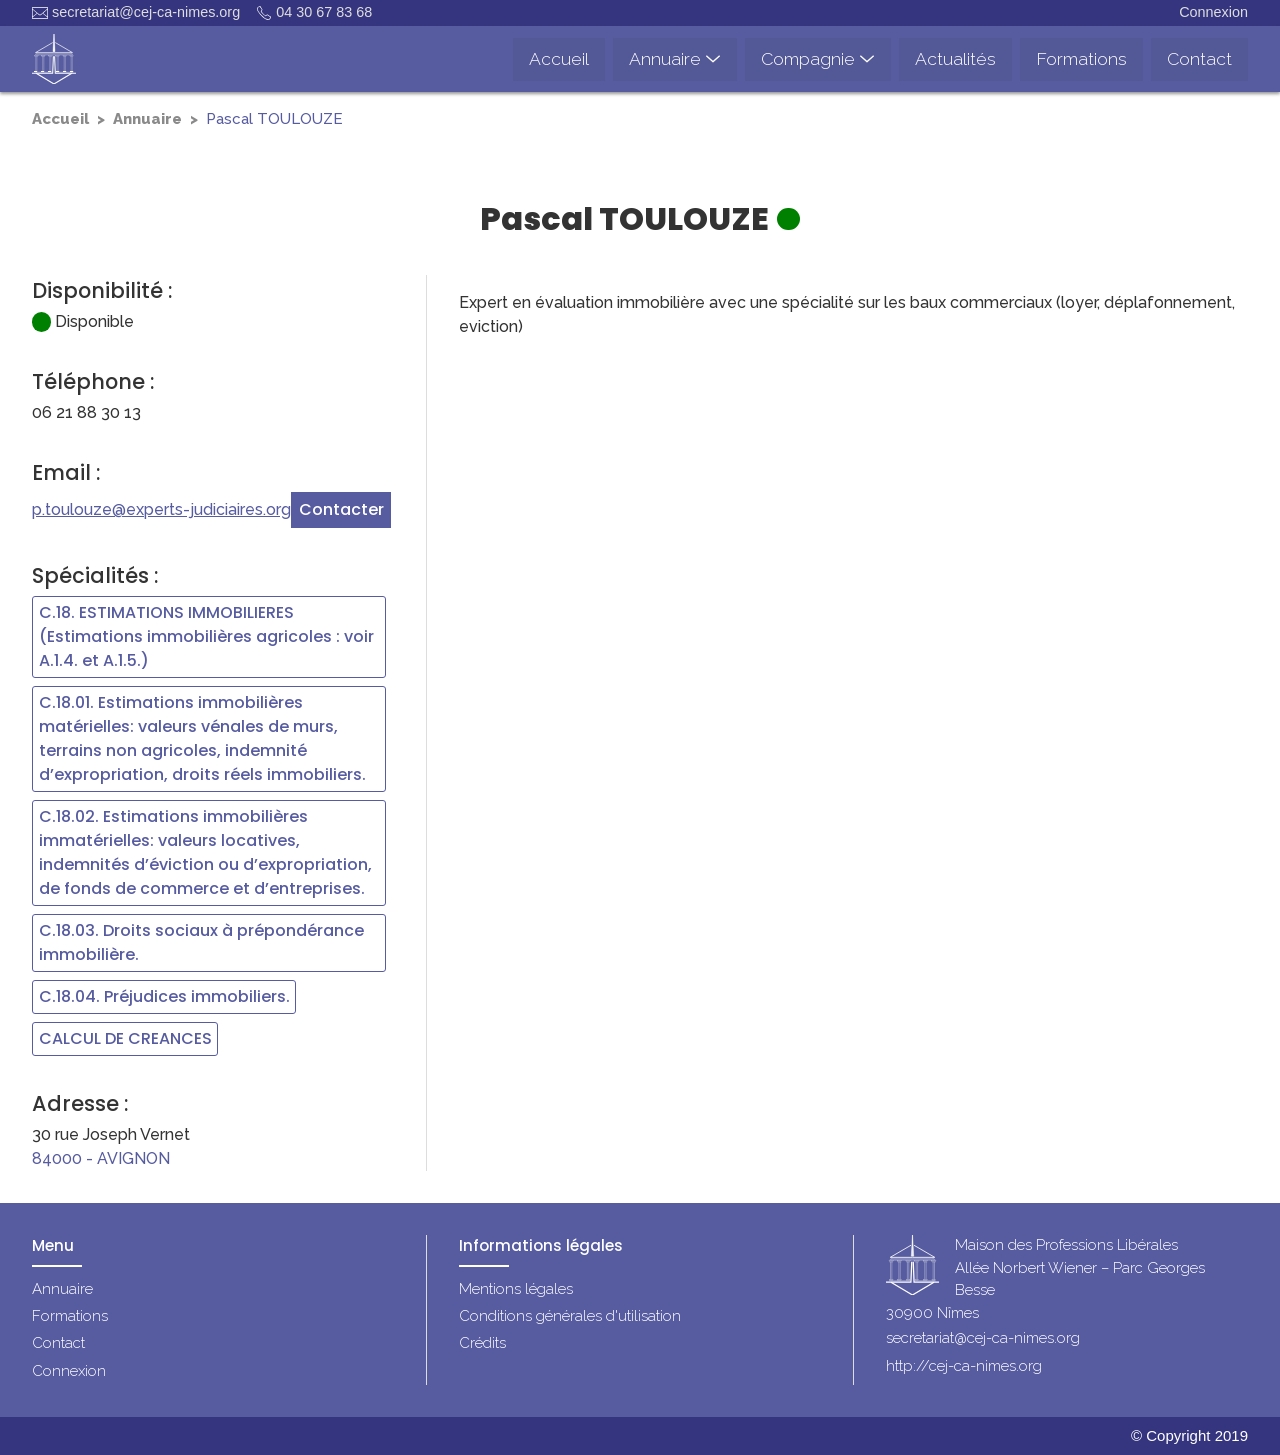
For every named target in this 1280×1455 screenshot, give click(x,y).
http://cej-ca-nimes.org (964, 1366)
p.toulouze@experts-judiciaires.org (161, 509)
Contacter (341, 509)
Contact (58, 1343)
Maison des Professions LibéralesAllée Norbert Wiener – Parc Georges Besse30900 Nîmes (1045, 1280)
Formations (70, 1316)
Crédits (482, 1343)
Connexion (1213, 12)
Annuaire (147, 119)
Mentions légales (516, 1289)
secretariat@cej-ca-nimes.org (136, 12)
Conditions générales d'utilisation (570, 1316)
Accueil (60, 119)
